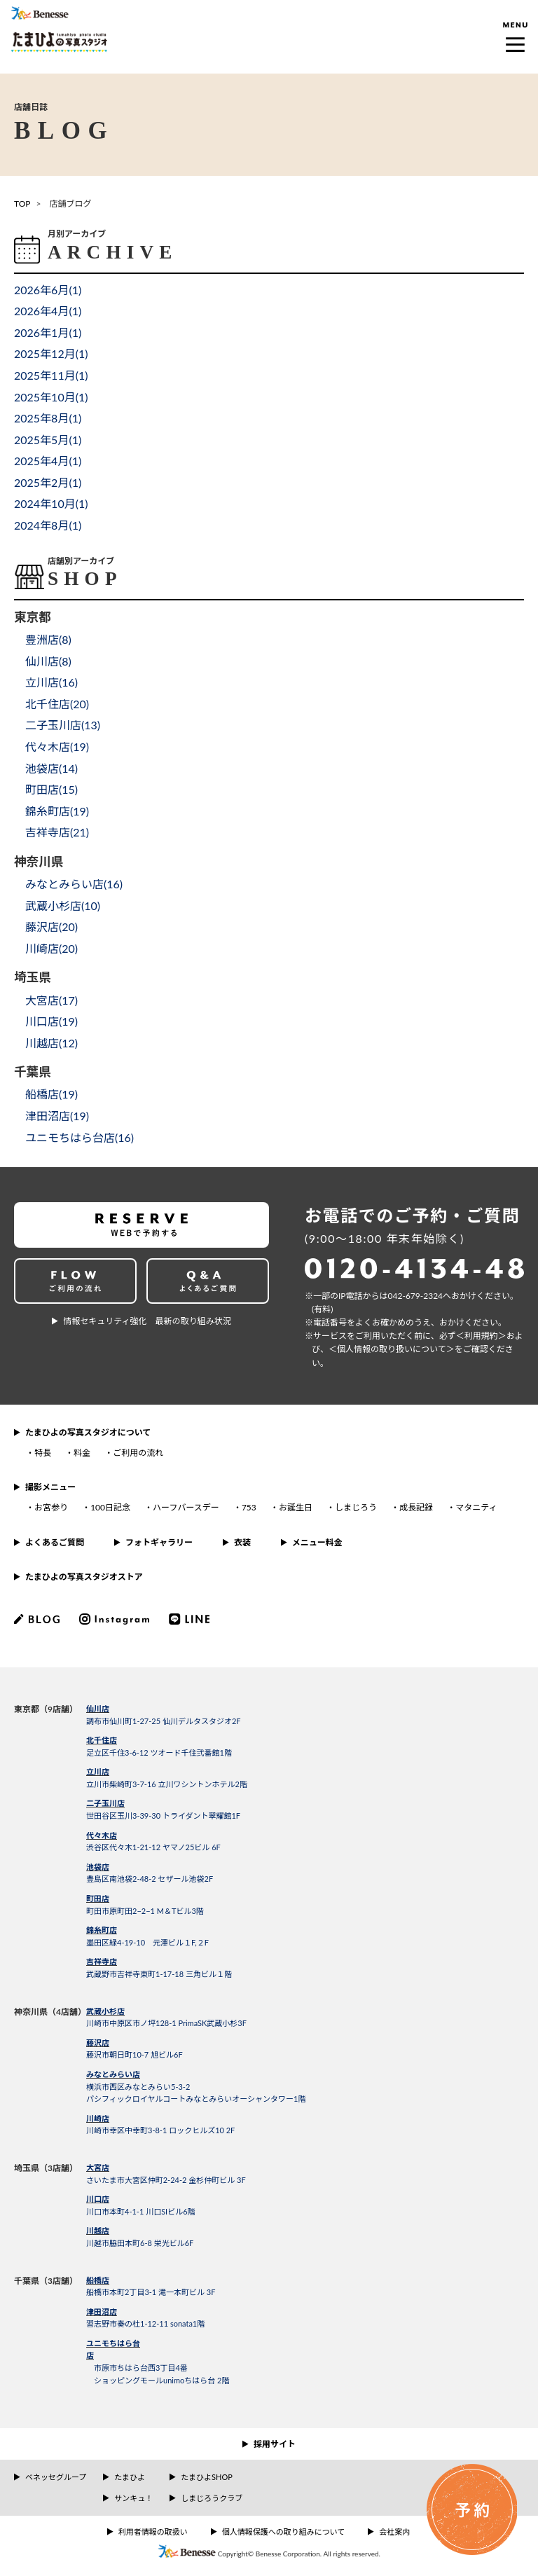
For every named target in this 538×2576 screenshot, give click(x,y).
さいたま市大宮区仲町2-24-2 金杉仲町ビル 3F (166, 2179)
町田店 (97, 1898)
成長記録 (416, 1507)
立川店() (51, 682)
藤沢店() (51, 926)
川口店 (97, 2198)
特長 (42, 1452)
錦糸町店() (57, 811)
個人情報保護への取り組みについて (283, 2531)
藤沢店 (97, 2042)
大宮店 (97, 2167)
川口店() (51, 1021)
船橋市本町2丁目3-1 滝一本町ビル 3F (150, 2291)
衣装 (242, 1542)
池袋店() (51, 768)
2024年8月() (47, 525)
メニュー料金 (317, 1542)
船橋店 (97, 2280)
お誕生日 (295, 1507)
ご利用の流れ (138, 1452)
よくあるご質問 (54, 1542)
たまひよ (129, 2476)
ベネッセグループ (55, 2476)
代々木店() (57, 746)
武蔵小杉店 (105, 2011)
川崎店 (97, 2118)
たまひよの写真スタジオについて (88, 1432)
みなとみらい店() (74, 883)
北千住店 (101, 1739)
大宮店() (51, 1000)
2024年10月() (51, 503)
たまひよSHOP (206, 2476)
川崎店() (51, 948)
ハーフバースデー (186, 1507)
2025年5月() (47, 439)
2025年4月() (47, 460)
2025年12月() (51, 353)
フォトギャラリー (159, 1542)
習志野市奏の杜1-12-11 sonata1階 (145, 2323)
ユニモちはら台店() (79, 1137)
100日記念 (110, 1507)
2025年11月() (51, 375)
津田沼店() (57, 1115)
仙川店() (48, 661)
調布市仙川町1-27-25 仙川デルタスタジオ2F (163, 1721)
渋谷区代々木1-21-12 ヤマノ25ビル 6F (153, 1847)
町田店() (51, 789)
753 (249, 1507)
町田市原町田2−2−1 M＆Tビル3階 (145, 1910)
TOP (22, 203)
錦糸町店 (101, 1929)
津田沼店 (101, 2311)
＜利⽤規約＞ (481, 1335)
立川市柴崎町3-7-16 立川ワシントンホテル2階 (166, 1784)
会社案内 (394, 2531)
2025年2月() (47, 482)
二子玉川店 (105, 1802)
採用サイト (275, 2444)
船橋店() (51, 1094)
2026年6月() (47, 289)
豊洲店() (48, 639)
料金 (82, 1452)
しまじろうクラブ (211, 2497)
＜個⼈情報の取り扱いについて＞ (392, 1349)
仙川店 (97, 1708)
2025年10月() (51, 397)
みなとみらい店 (113, 2074)
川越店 (97, 2230)
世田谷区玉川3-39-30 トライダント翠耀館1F (163, 1815)
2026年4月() (47, 310)
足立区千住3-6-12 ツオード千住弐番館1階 (159, 1752)
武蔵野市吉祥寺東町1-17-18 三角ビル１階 (159, 1973)
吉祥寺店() (57, 832)
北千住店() (57, 703)
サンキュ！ (133, 2497)
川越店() (51, 1042)
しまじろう (356, 1507)
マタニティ (476, 1507)
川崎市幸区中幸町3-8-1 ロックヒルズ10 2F (160, 2130)
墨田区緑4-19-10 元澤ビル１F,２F (147, 1942)
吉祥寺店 (101, 1961)
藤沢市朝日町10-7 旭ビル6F (134, 2054)
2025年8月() (47, 418)
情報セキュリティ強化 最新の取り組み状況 (146, 1321)
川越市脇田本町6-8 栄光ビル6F (139, 2242)
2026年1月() (47, 332)
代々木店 (101, 1835)
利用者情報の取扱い (153, 2531)
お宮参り (51, 1507)
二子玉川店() (62, 724)
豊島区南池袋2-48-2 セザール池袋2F (149, 1878)
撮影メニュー (50, 1487)
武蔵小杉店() (62, 905)
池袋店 (97, 1866)
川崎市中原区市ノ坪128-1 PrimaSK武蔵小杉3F (166, 2022)
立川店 (97, 1771)
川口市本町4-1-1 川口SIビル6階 (140, 2211)
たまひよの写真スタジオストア (84, 1576)
